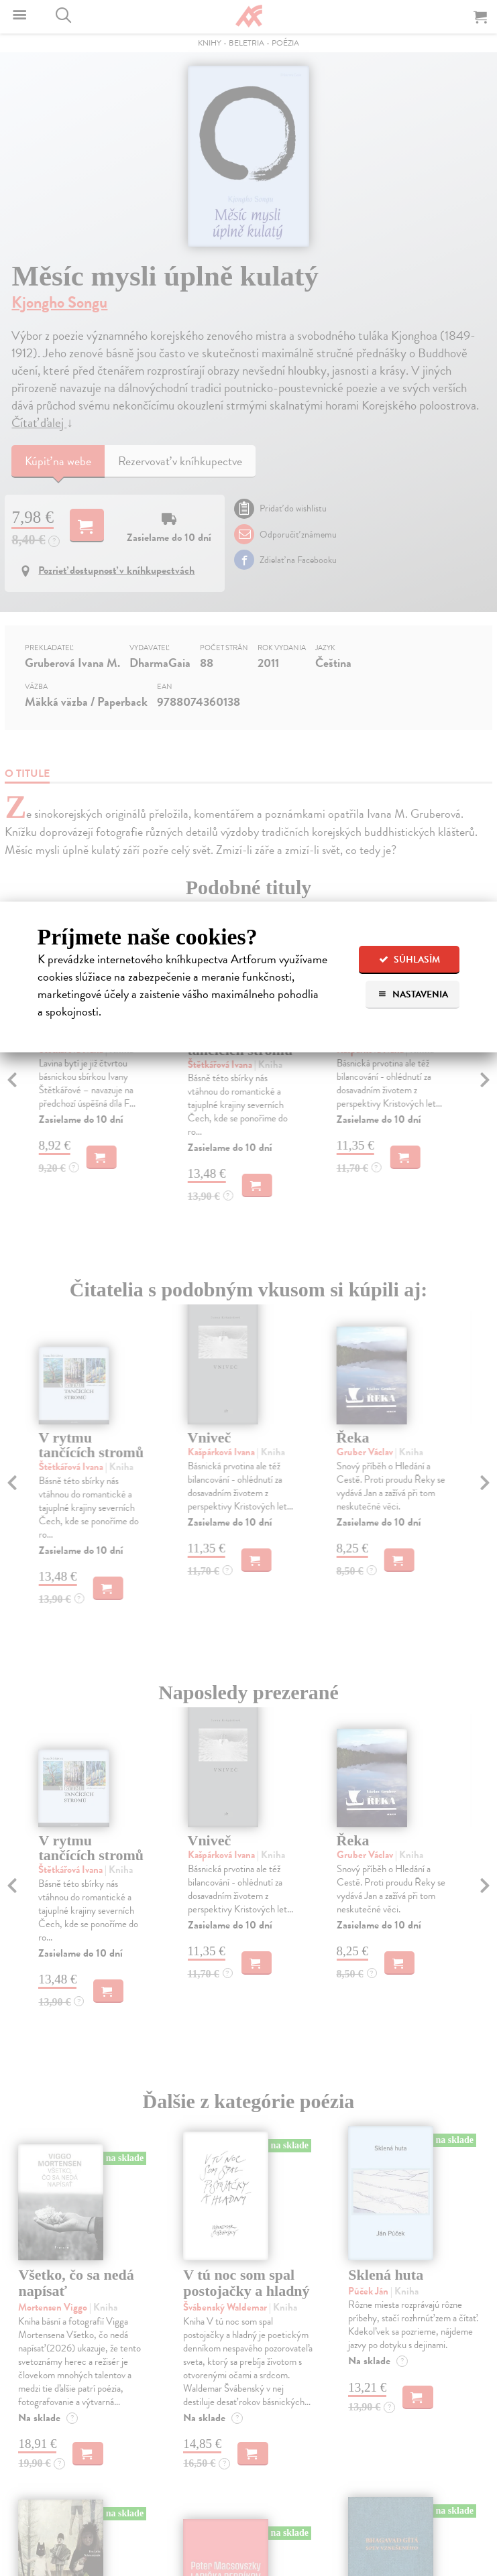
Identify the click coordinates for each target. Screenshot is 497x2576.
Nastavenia (413, 994)
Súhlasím (409, 960)
